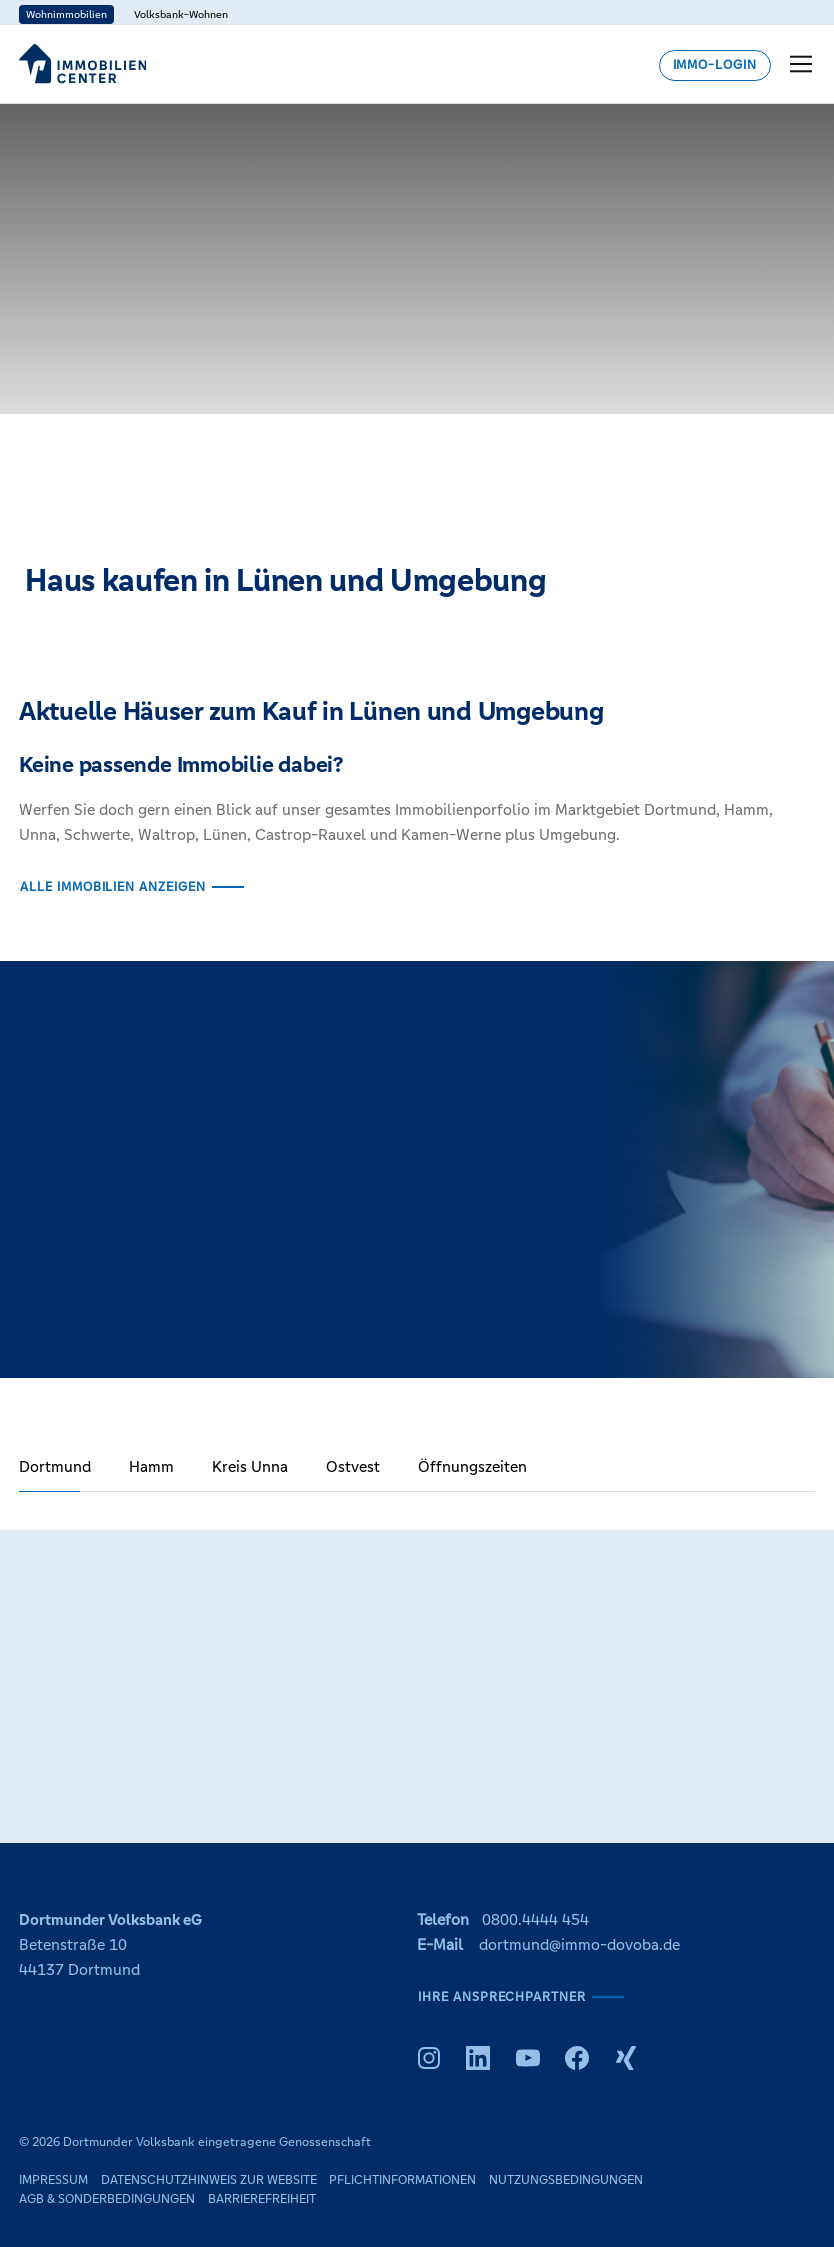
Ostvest (353, 1466)
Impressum (53, 2180)
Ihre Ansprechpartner (502, 1997)
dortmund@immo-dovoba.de (579, 1944)
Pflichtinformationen (402, 2180)
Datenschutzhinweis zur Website (209, 2180)
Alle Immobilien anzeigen (113, 887)
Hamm (151, 1466)
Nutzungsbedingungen (566, 2180)
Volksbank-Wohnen (181, 14)
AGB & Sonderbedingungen (107, 2199)
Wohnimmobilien (66, 14)
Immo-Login (715, 65)
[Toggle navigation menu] (802, 63)
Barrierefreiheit (262, 2199)
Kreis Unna (250, 1466)
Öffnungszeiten (472, 1466)
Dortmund (55, 1466)
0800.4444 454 (535, 1919)
